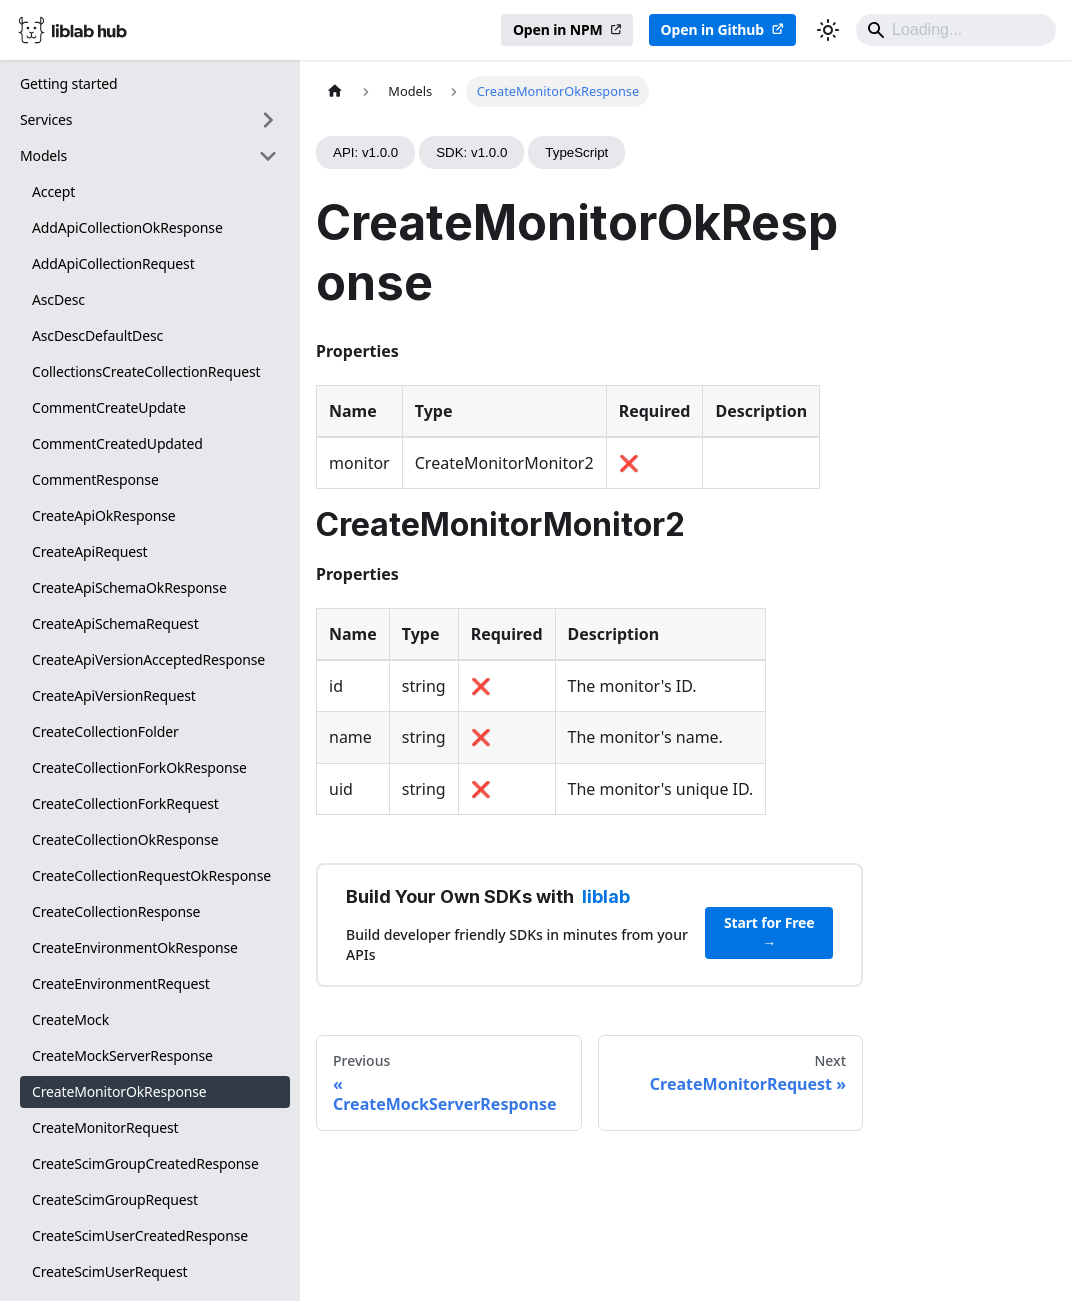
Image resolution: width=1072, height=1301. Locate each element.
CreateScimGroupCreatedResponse (145, 1163)
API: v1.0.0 (365, 152)
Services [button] (46, 119)
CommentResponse (95, 479)
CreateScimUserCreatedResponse (140, 1235)
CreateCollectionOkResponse (125, 839)
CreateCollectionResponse (116, 911)
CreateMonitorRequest (105, 1127)
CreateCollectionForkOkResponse (139, 767)
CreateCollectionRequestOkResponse (151, 875)
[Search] (956, 30)
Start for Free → (769, 932)
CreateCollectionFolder (105, 731)
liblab (606, 896)
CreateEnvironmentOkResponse (135, 947)
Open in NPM (558, 29)
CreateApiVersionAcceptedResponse (148, 659)
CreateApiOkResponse (104, 515)
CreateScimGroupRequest (115, 1199)
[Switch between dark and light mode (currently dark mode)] (828, 30)
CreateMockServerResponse (122, 1055)
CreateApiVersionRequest (114, 695)
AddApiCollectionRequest (113, 263)
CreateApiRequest (90, 551)
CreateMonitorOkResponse (119, 1091)
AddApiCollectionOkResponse (127, 227)
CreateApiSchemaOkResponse (129, 587)
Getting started (69, 83)
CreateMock (70, 1019)
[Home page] (335, 91)
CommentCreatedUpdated (117, 443)
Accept (53, 191)
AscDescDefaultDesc (97, 335)
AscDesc (58, 299)
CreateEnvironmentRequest (121, 983)
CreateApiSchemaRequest (115, 623)
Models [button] (43, 155)
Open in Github (712, 29)
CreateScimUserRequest (109, 1271)
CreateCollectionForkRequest (125, 803)
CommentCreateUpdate (109, 407)
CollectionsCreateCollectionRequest (146, 371)
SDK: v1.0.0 (471, 152)
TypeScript (576, 152)
